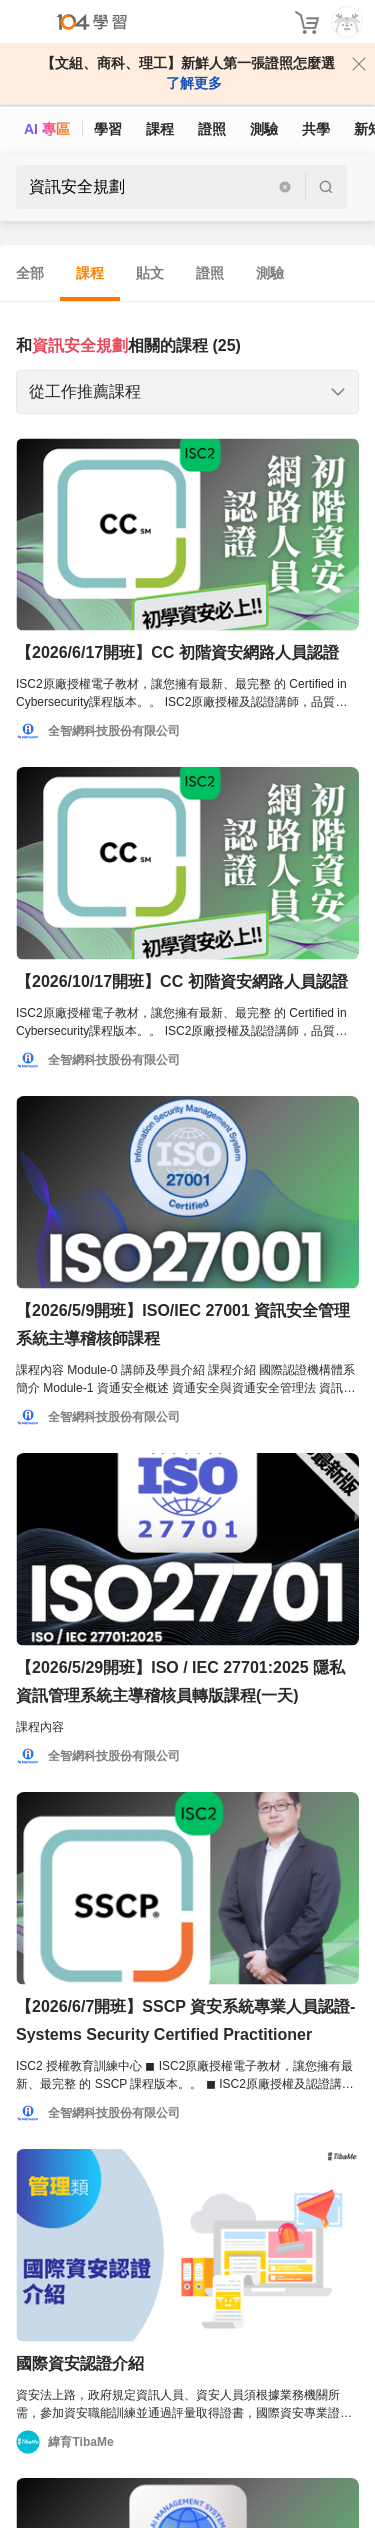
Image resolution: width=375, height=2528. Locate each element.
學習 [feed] (108, 129)
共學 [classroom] (316, 129)
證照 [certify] (212, 129)
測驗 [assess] (264, 129)
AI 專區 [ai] (47, 129)
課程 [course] (160, 129)
